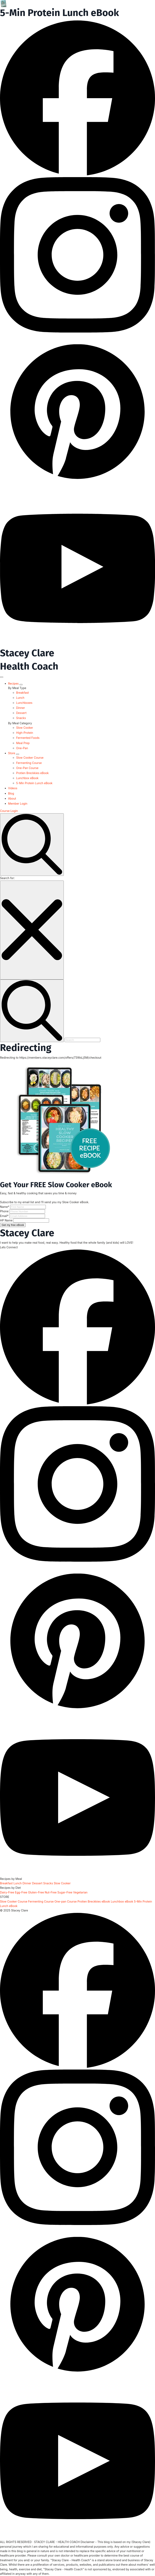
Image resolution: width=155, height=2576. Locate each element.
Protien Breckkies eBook (94, 1901)
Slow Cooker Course (14, 1901)
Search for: (7, 878)
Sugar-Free (65, 1892)
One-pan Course (66, 1901)
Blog (11, 793)
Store (12, 753)
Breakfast (7, 1883)
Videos (12, 788)
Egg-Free (21, 1892)
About (12, 798)
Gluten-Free (36, 1892)
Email (4, 1216)
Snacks (48, 1883)
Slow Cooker (62, 1883)
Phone (4, 1211)
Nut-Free (51, 1892)
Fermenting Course (41, 1901)
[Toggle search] (32, 844)
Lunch (18, 1883)
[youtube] (77, 1874)
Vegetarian (80, 1892)
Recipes (13, 683)
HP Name (6, 1220)
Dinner (27, 1883)
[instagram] (77, 1560)
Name (5, 1206)
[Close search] (32, 930)
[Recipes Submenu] (21, 684)
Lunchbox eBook (122, 1901)
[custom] (77, 175)
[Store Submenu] (17, 754)
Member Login (17, 803)
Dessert (37, 1883)
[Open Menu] (1, 677)
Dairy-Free (7, 1892)
